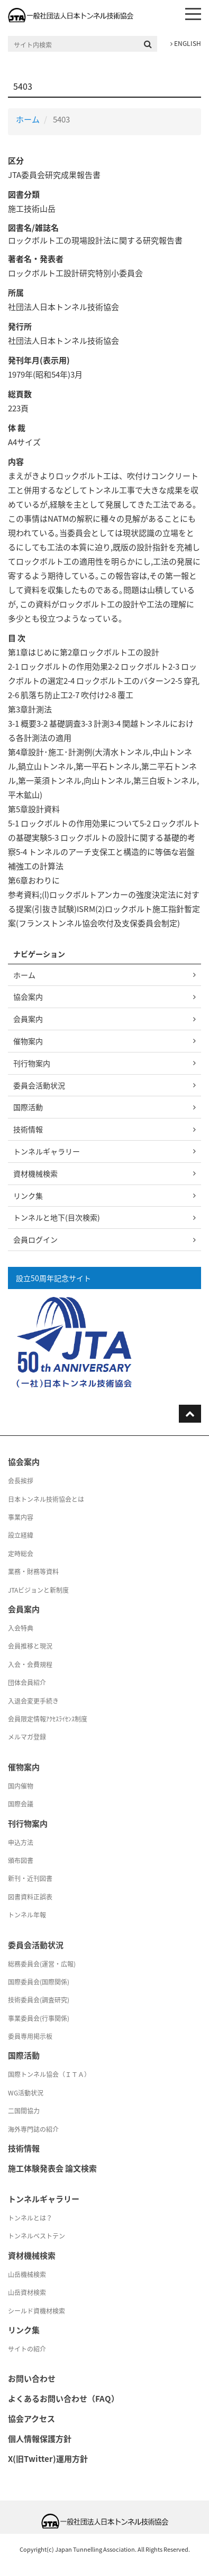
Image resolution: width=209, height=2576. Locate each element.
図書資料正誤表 (30, 1897)
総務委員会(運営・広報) (42, 1964)
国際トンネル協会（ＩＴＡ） (49, 2074)
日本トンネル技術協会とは (46, 1499)
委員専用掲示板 (30, 2036)
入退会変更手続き (33, 1701)
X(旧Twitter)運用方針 (48, 2459)
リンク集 (28, 1195)
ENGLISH (185, 43)
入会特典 (20, 1628)
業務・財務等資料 (33, 1571)
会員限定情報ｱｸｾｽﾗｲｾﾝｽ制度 (47, 1719)
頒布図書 (20, 1860)
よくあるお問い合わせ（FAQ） (63, 2398)
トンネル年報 (27, 1915)
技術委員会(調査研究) (38, 2000)
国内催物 (20, 1786)
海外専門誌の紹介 (33, 2129)
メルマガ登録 (27, 1737)
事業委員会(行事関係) (38, 2018)
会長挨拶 (20, 1481)
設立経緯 (20, 1535)
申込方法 (20, 1842)
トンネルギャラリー (46, 1151)
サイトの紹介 (27, 2349)
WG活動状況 (25, 2093)
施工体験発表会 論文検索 (52, 2168)
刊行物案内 (31, 1063)
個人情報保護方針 (39, 2439)
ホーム (28, 119)
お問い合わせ (32, 2378)
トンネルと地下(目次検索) (56, 1217)
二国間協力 (24, 2111)
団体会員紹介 (27, 1682)
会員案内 (28, 1018)
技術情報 (28, 1129)
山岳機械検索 (27, 2274)
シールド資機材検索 (36, 2311)
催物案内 (28, 1041)
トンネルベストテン (36, 2236)
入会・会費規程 (30, 1664)
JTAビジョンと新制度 (38, 1590)
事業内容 (20, 1517)
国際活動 (28, 1107)
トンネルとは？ (30, 2218)
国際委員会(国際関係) (38, 1982)
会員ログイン (35, 1239)
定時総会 (20, 1553)
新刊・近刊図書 (30, 1878)
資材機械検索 (35, 1173)
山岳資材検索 (27, 2292)
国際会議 (20, 1804)
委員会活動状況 (39, 1085)
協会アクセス (31, 2418)
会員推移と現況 (30, 1646)
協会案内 (28, 996)
